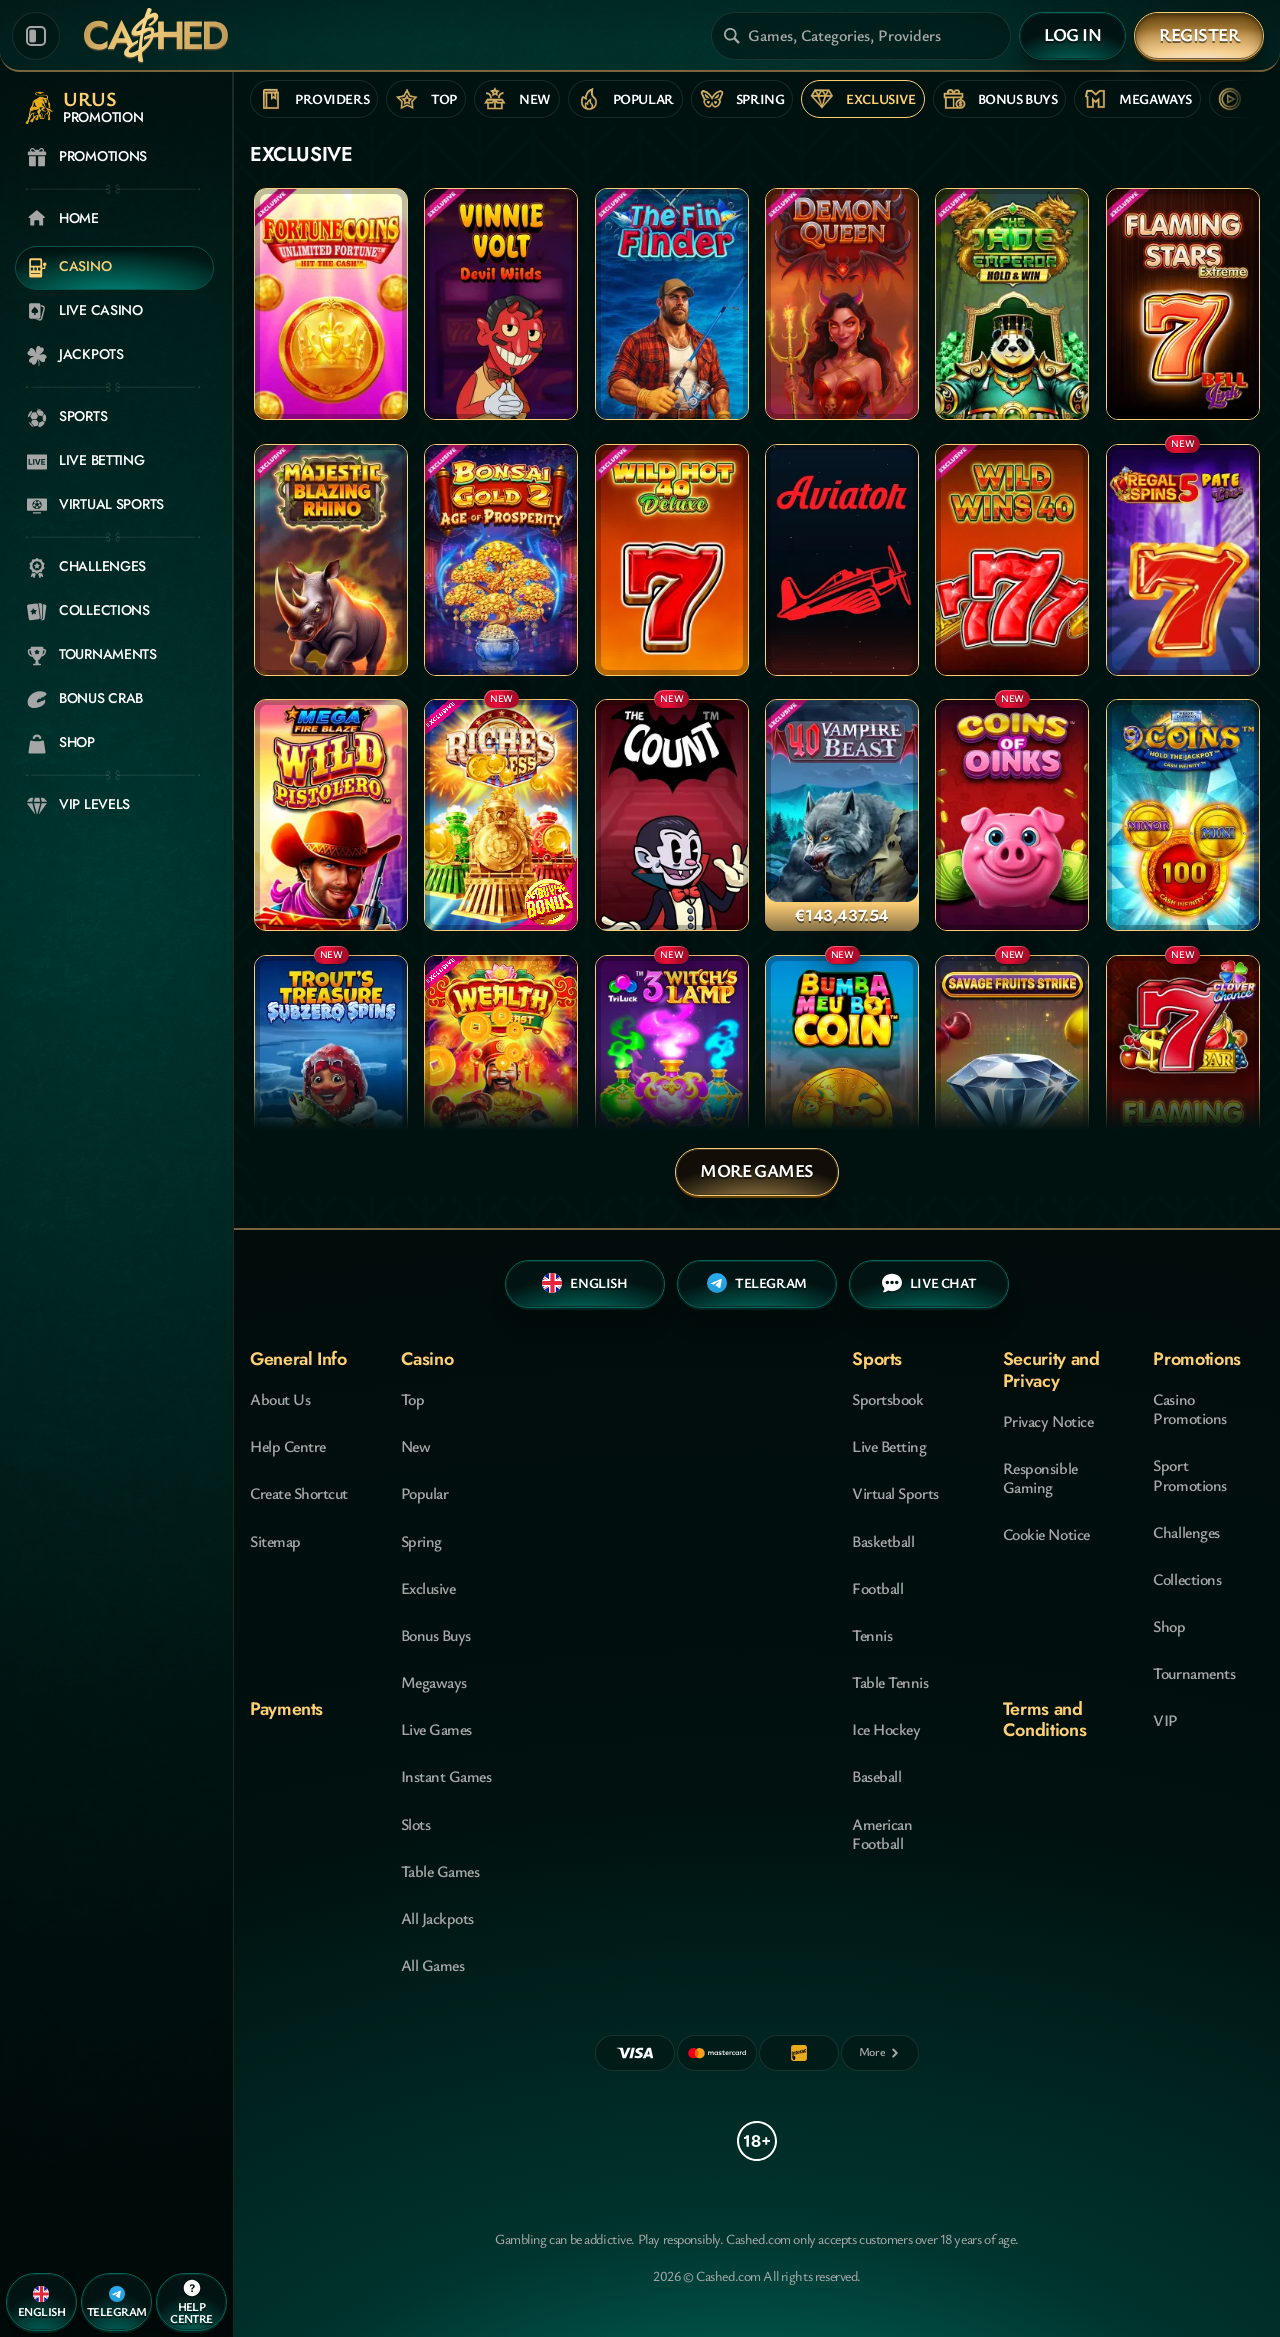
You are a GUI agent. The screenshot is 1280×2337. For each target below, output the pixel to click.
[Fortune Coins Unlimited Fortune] (331, 304)
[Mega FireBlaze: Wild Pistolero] (331, 815)
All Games (433, 1965)
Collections (1187, 1579)
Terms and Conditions (1044, 1719)
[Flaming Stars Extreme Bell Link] (1183, 304)
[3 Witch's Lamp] (672, 1071)
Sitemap (275, 1541)
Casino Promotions (1189, 1408)
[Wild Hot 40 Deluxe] (672, 560)
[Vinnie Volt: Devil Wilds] (501, 304)
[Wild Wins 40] (1012, 560)
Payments (286, 1709)
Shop (1169, 1626)
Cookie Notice (1046, 1534)
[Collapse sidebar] (36, 36)
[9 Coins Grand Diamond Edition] (1183, 815)
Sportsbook (887, 1399)
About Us (280, 1399)
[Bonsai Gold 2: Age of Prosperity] (501, 560)
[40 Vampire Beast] (842, 815)
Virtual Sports (895, 1493)
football (877, 1588)
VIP (1165, 1720)
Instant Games (446, 1776)
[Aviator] (842, 560)
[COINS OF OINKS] (1012, 815)
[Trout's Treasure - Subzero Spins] (331, 1071)
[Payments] (880, 2053)
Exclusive (428, 1588)
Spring (421, 1541)
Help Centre (288, 1446)
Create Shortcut (299, 1493)
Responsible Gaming (1040, 1477)
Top (413, 1399)
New (416, 1446)
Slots (416, 1824)
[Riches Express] (501, 815)
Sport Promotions (1189, 1474)
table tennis (890, 1682)
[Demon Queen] (842, 304)
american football (882, 1833)
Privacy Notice (1048, 1421)
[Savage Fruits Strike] (1012, 1071)
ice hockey (886, 1729)
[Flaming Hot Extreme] (1183, 1071)
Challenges (1186, 1532)
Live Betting (889, 1446)
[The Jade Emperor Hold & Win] (1012, 304)
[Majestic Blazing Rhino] (331, 560)
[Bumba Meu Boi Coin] (842, 1071)
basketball (883, 1541)
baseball (876, 1776)
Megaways (434, 1682)
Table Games (440, 1871)
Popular (425, 1493)
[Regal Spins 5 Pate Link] (1183, 560)
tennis (872, 1635)
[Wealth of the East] (501, 1071)
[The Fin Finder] (672, 304)
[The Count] (672, 815)
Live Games (436, 1729)
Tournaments (1194, 1673)
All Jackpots (437, 1918)
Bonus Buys (436, 1635)
